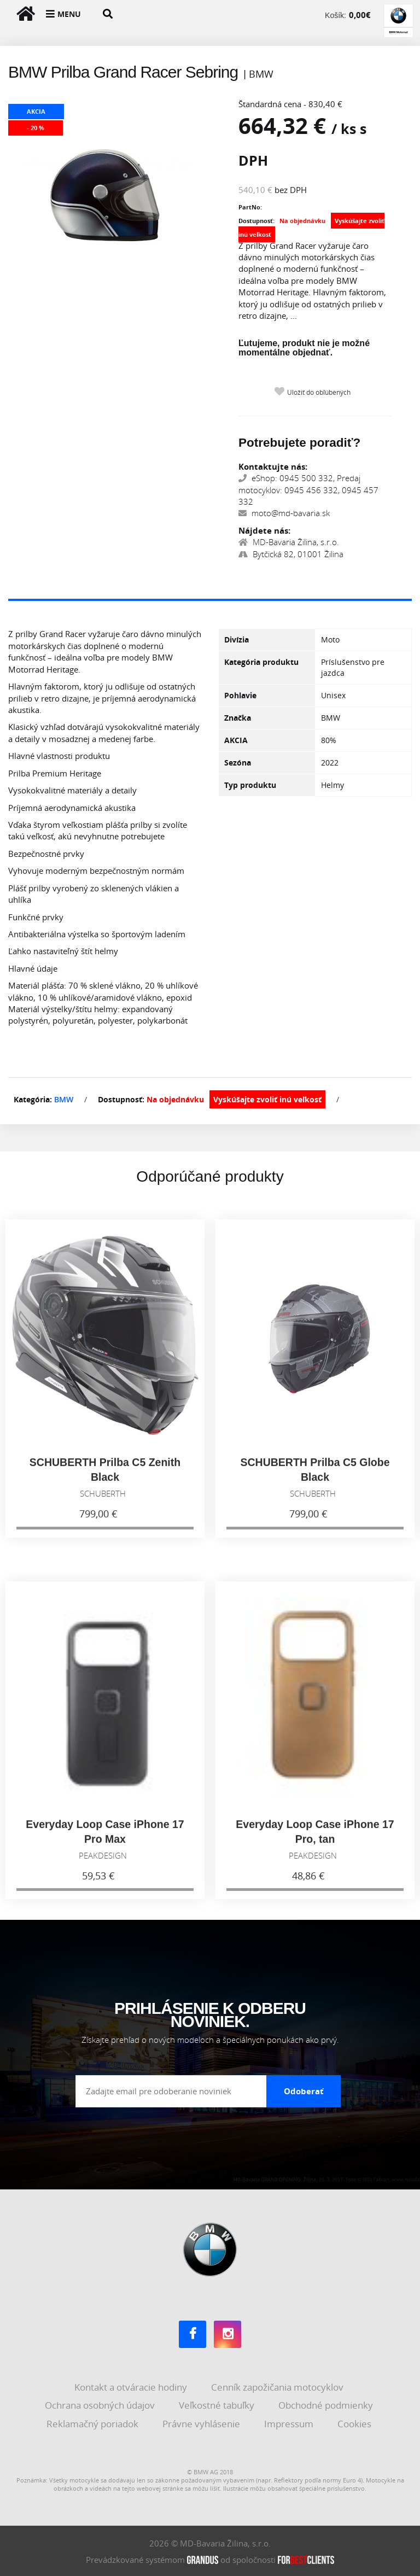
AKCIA (236, 740)
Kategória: (33, 1099)
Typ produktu (250, 785)
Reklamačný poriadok (93, 2422)
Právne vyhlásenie (202, 2422)
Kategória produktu (261, 662)
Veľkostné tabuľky (217, 2403)
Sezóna (237, 762)
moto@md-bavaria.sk (284, 512)
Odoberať (304, 2089)
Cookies (355, 2422)
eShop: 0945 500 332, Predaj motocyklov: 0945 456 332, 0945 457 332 (308, 489)
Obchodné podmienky (326, 2403)
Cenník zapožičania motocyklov (278, 2385)
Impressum (290, 2422)
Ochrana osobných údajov (101, 2403)
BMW (63, 1099)
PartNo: (250, 207)
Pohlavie (240, 695)
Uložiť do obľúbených (319, 392)
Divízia (236, 639)
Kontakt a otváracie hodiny (131, 2385)
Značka (237, 717)
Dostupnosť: (256, 221)
